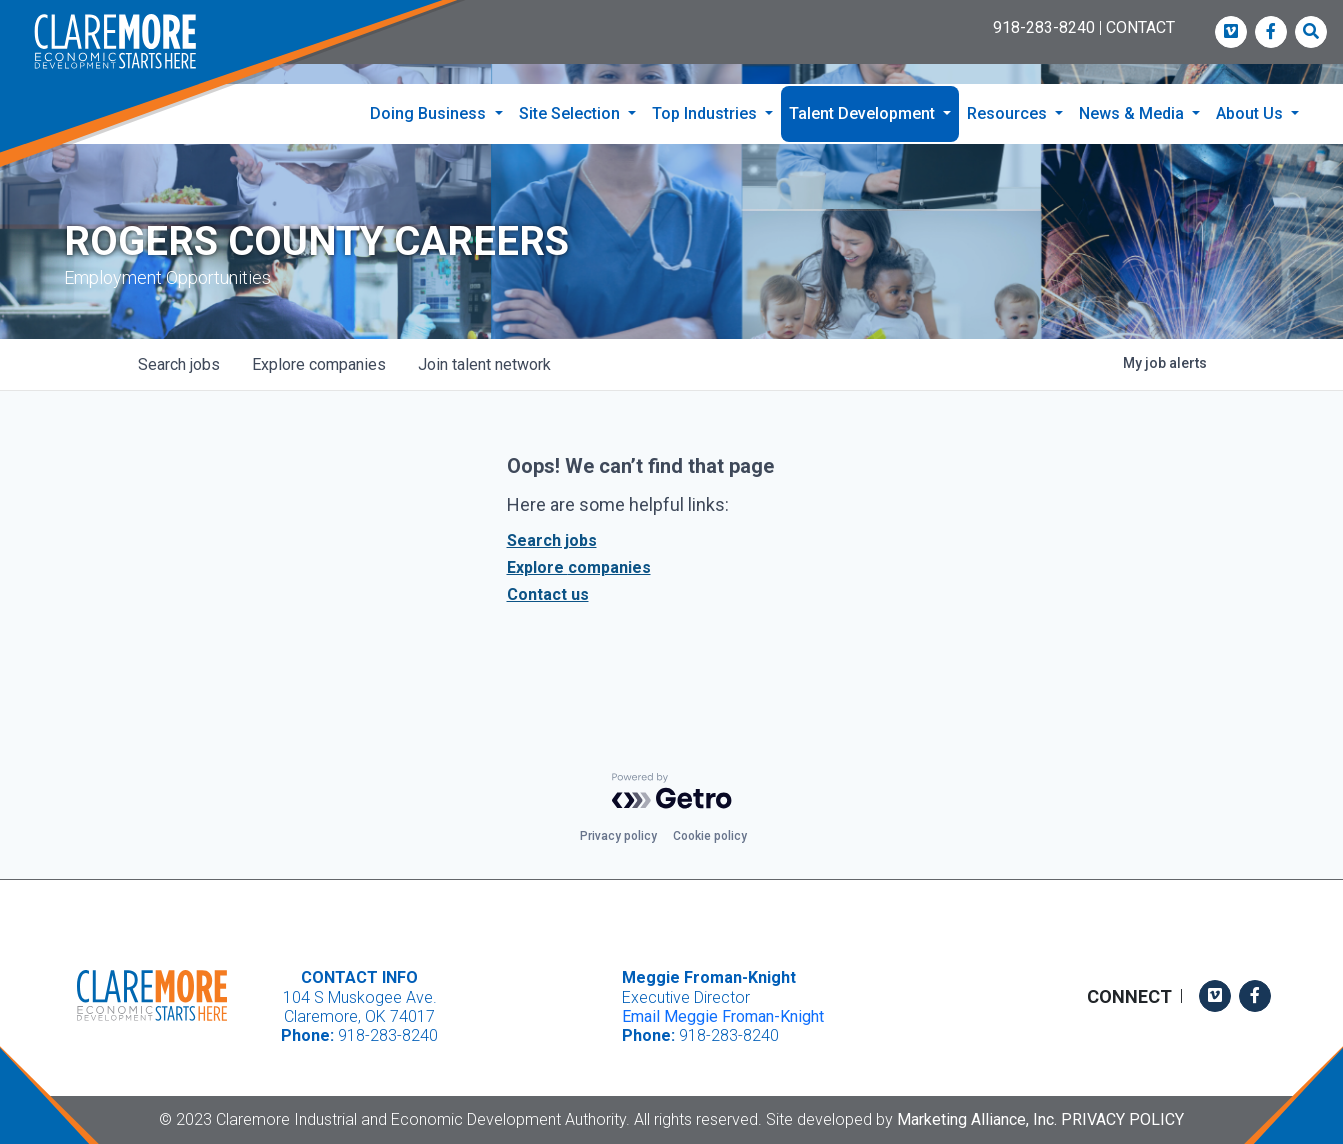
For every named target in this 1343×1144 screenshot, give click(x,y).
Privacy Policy (1122, 1119)
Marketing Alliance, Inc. (977, 1119)
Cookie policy (710, 836)
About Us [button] (1251, 113)
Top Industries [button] (706, 113)
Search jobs (552, 541)
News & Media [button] (1133, 113)
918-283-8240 (1044, 27)
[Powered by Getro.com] (672, 791)
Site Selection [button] (571, 113)
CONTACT (1140, 27)
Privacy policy (618, 836)
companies (319, 365)
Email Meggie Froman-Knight (723, 1016)
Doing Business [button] (430, 113)
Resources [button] (1009, 113)
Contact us (548, 595)
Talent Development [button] (864, 113)
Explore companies (579, 568)
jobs (179, 365)
